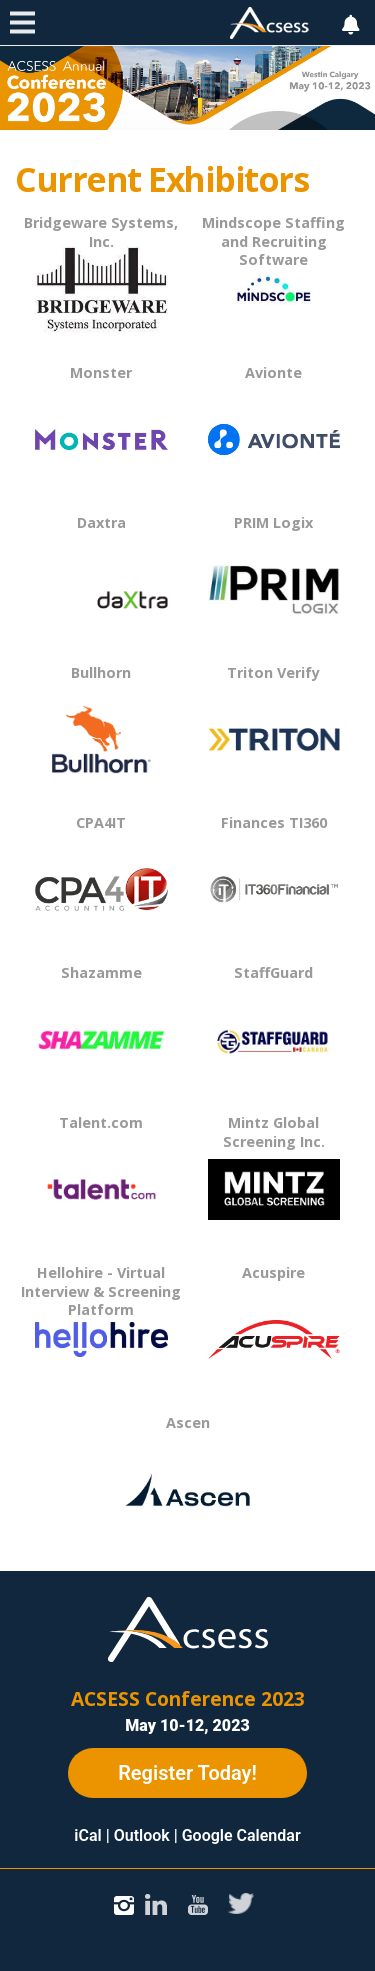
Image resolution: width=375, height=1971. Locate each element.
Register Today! (187, 1773)
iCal (87, 1835)
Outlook (142, 1835)
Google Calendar (241, 1835)
